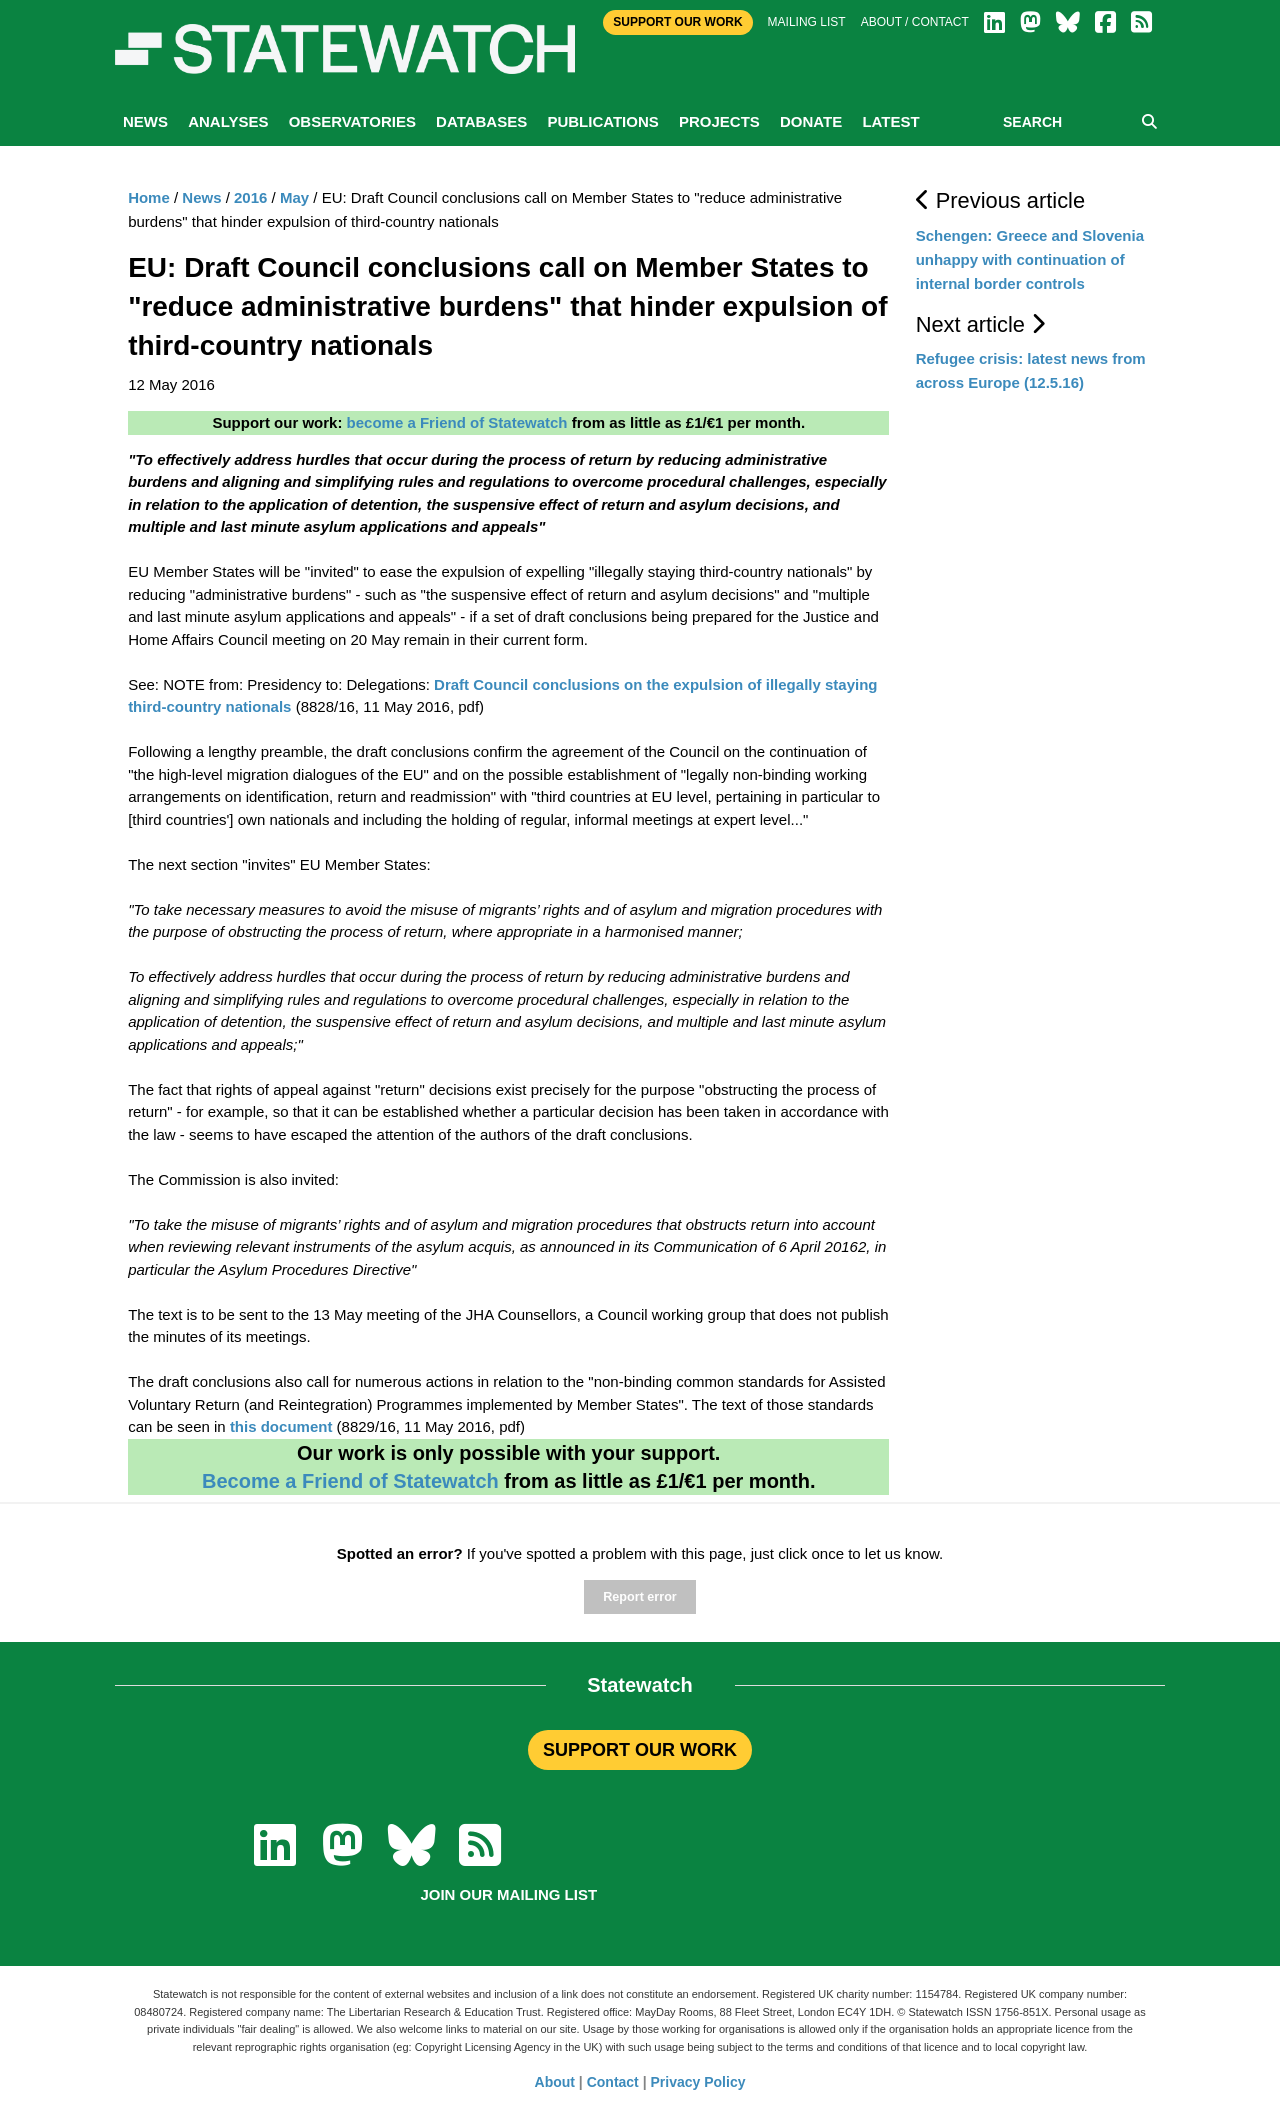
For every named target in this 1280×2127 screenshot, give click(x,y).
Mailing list (807, 22)
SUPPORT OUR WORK (640, 1750)
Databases (481, 121)
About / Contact (915, 22)
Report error (639, 1597)
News (145, 121)
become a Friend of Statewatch (457, 422)
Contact (613, 2082)
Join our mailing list (508, 1894)
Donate (811, 121)
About (555, 2082)
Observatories (352, 121)
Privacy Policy (698, 2082)
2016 (250, 197)
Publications (602, 121)
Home (149, 197)
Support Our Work (677, 22)
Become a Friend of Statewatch (350, 1481)
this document (281, 1426)
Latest (890, 121)
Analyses (228, 121)
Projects (719, 121)
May (294, 197)
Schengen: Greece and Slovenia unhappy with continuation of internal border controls (1030, 259)
